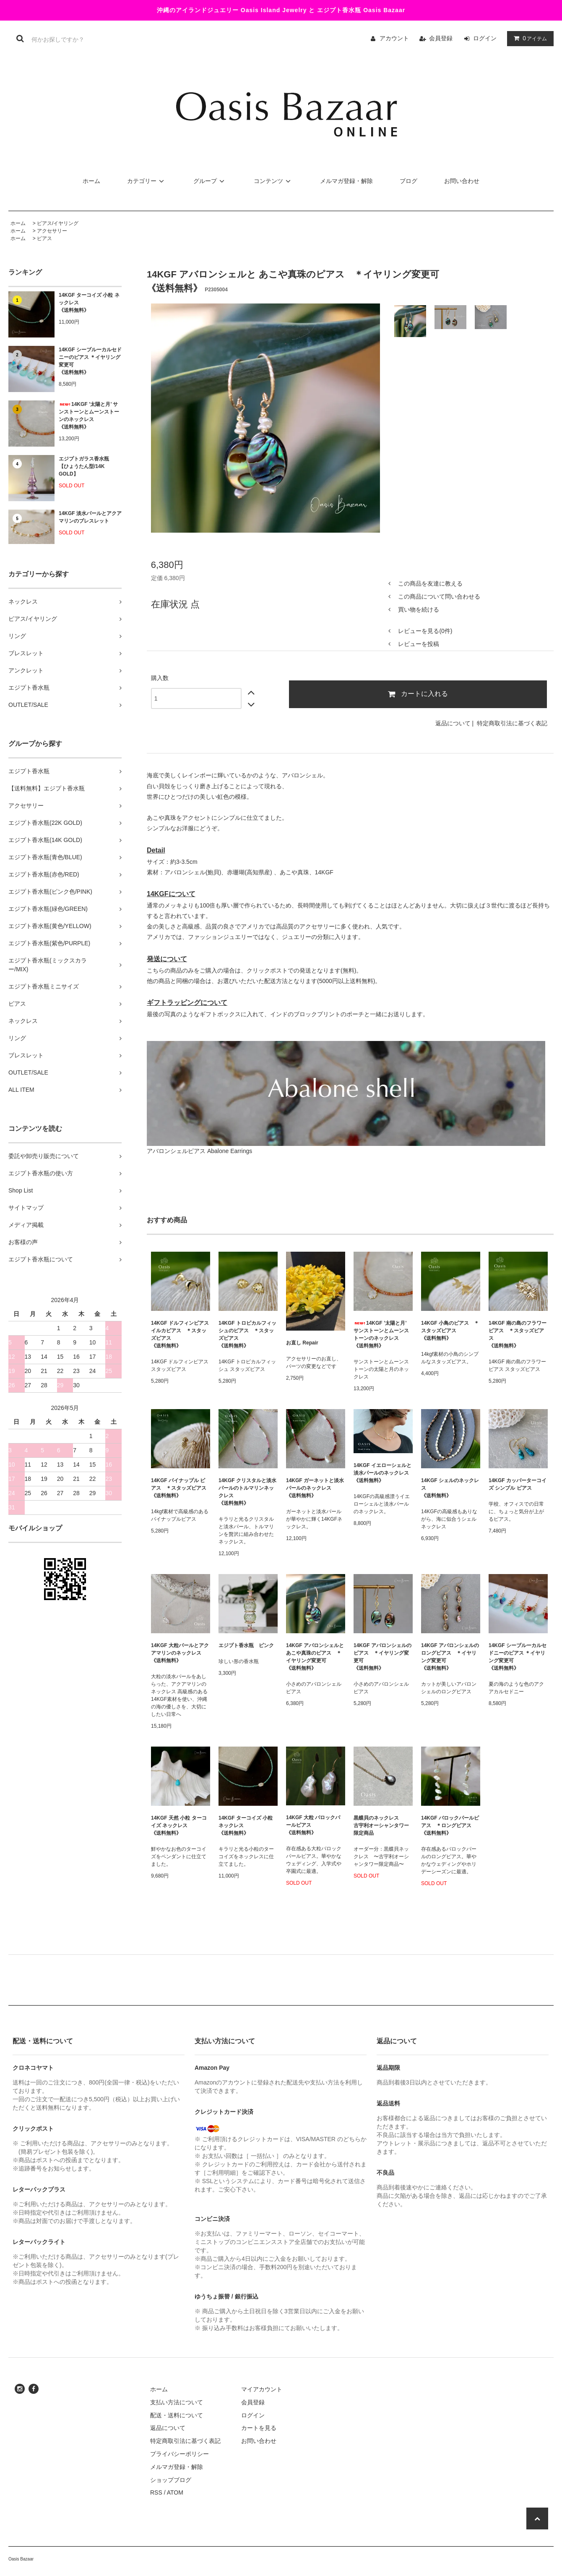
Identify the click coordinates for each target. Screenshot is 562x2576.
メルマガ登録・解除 (346, 181)
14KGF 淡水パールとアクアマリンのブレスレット (90, 517)
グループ (210, 181)
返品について (453, 723)
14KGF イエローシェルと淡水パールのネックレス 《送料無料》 (383, 1472)
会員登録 (441, 38)
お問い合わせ (461, 181)
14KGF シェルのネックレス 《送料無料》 (450, 1488)
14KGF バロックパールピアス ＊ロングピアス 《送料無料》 (450, 1825)
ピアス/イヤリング (57, 223)
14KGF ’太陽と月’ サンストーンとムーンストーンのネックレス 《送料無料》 (89, 415)
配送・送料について (176, 2415)
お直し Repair (302, 1343)
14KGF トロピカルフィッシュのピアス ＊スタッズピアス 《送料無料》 (247, 1334)
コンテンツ (273, 181)
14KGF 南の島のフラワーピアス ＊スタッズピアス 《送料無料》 (517, 1334)
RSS (156, 2492)
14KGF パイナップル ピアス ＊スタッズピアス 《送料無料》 (178, 1488)
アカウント (394, 38)
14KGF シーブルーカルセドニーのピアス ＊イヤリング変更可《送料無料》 (90, 361)
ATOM (175, 2492)
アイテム (528, 38)
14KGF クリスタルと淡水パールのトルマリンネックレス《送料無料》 (247, 1492)
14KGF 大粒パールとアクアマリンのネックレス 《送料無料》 (180, 1652)
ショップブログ (170, 2480)
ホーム (91, 181)
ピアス (44, 238)
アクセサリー (52, 231)
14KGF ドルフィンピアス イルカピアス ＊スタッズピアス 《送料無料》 (180, 1334)
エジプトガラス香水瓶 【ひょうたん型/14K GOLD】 (84, 466)
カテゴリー (147, 181)
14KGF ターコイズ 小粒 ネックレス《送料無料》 (89, 302)
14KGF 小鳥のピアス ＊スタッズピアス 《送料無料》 (450, 1330)
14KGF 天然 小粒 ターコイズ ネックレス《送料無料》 (179, 1825)
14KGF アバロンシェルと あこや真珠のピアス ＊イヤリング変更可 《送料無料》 (315, 1656)
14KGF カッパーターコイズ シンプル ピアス (517, 1484)
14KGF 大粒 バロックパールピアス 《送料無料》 (313, 1825)
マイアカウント (261, 2389)
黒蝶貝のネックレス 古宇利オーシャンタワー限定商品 (381, 1825)
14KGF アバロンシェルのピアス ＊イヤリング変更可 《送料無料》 (382, 1656)
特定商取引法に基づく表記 (512, 723)
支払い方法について (176, 2402)
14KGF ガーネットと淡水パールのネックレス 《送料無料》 (315, 1488)
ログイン (485, 38)
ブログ (408, 181)
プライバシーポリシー (179, 2453)
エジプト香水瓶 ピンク (246, 1645)
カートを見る (258, 2427)
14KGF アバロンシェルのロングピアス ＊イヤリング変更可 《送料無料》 (450, 1656)
